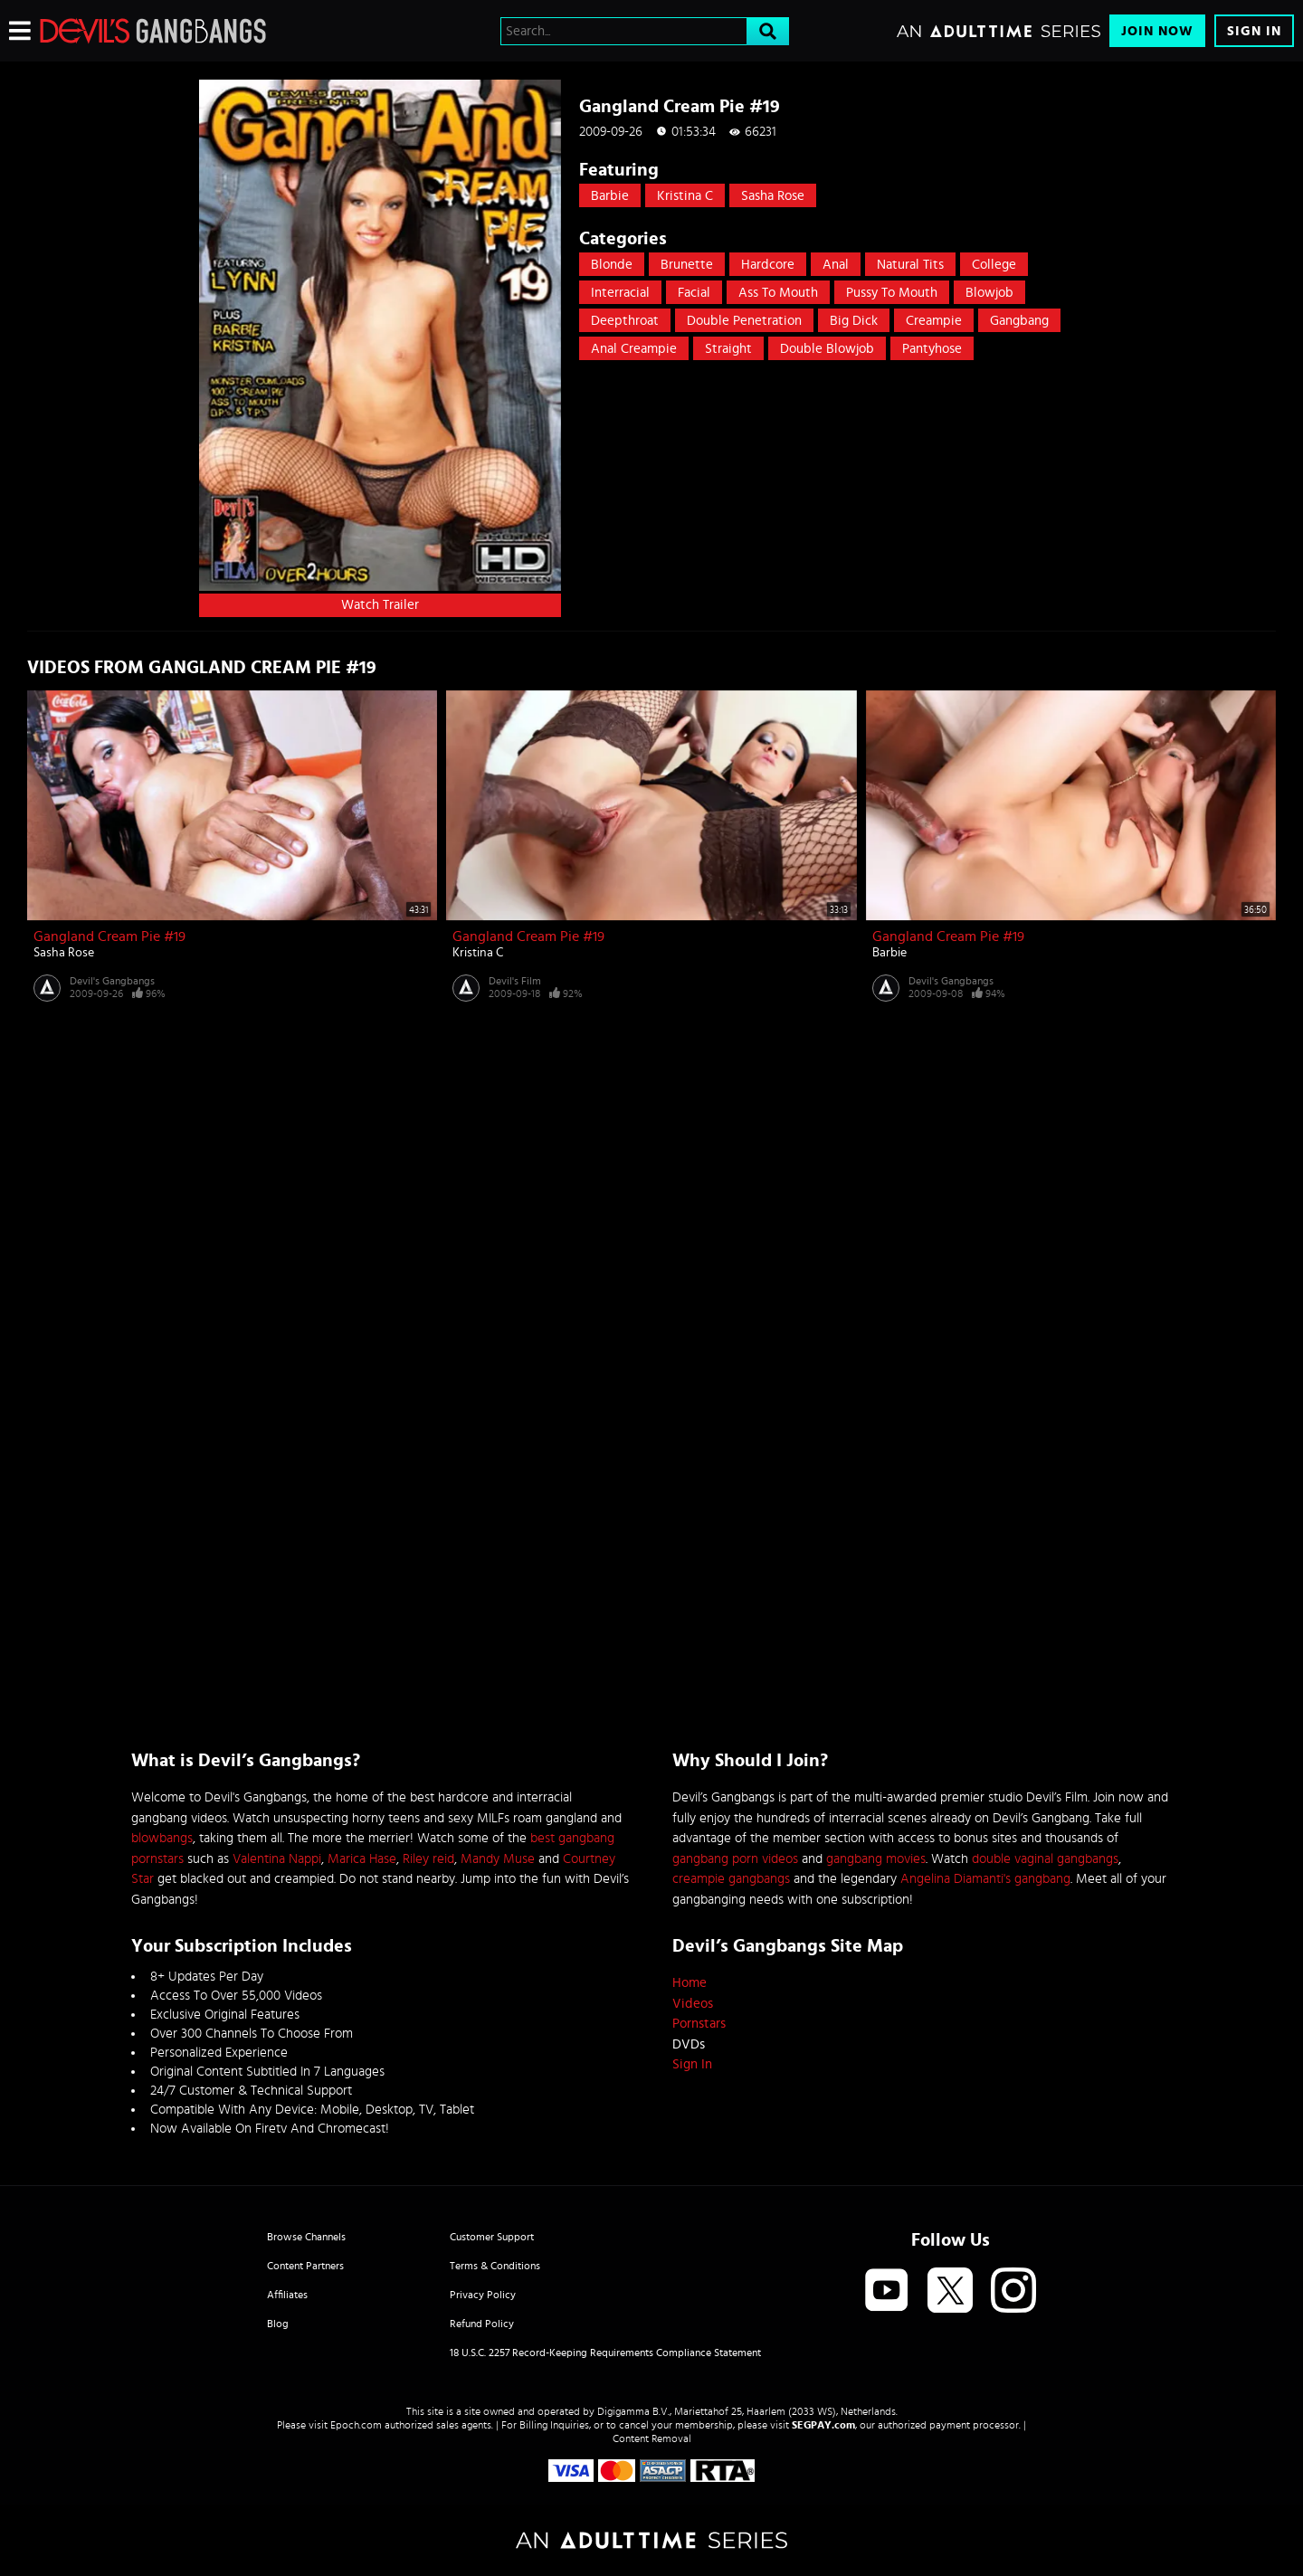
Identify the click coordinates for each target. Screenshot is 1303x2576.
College (994, 264)
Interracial (620, 292)
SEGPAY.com (823, 2424)
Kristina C (685, 196)
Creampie (934, 321)
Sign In (1254, 31)
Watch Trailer (380, 605)
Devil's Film (515, 980)
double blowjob (827, 349)
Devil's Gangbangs (112, 980)
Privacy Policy (483, 2294)
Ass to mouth (778, 292)
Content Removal (652, 2438)
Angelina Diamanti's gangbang (985, 1879)
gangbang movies (876, 1859)
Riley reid (428, 1859)
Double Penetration (744, 321)
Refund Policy (482, 2323)
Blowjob (989, 292)
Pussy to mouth (891, 292)
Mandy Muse (498, 1859)
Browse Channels (306, 2236)
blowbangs (162, 1838)
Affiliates (287, 2294)
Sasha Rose (772, 196)
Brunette (687, 264)
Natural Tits (910, 264)
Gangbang (1019, 321)
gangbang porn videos (735, 1859)
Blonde (611, 264)
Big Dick (854, 321)
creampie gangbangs (731, 1879)
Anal (836, 264)
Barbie (610, 196)
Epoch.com (356, 2424)
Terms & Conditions (495, 2265)
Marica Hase (362, 1859)
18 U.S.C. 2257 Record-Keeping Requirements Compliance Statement (605, 2352)
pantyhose (932, 349)
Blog (278, 2323)
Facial (694, 292)
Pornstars (699, 2023)
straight (728, 349)
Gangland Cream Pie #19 (109, 936)
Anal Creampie (634, 349)
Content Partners (305, 2265)
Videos (692, 2003)
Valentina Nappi (277, 1859)
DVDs (688, 2044)
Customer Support (492, 2236)
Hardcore (767, 264)
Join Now (1157, 31)
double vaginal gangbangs (1045, 1859)
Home (689, 1983)
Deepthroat (625, 321)
